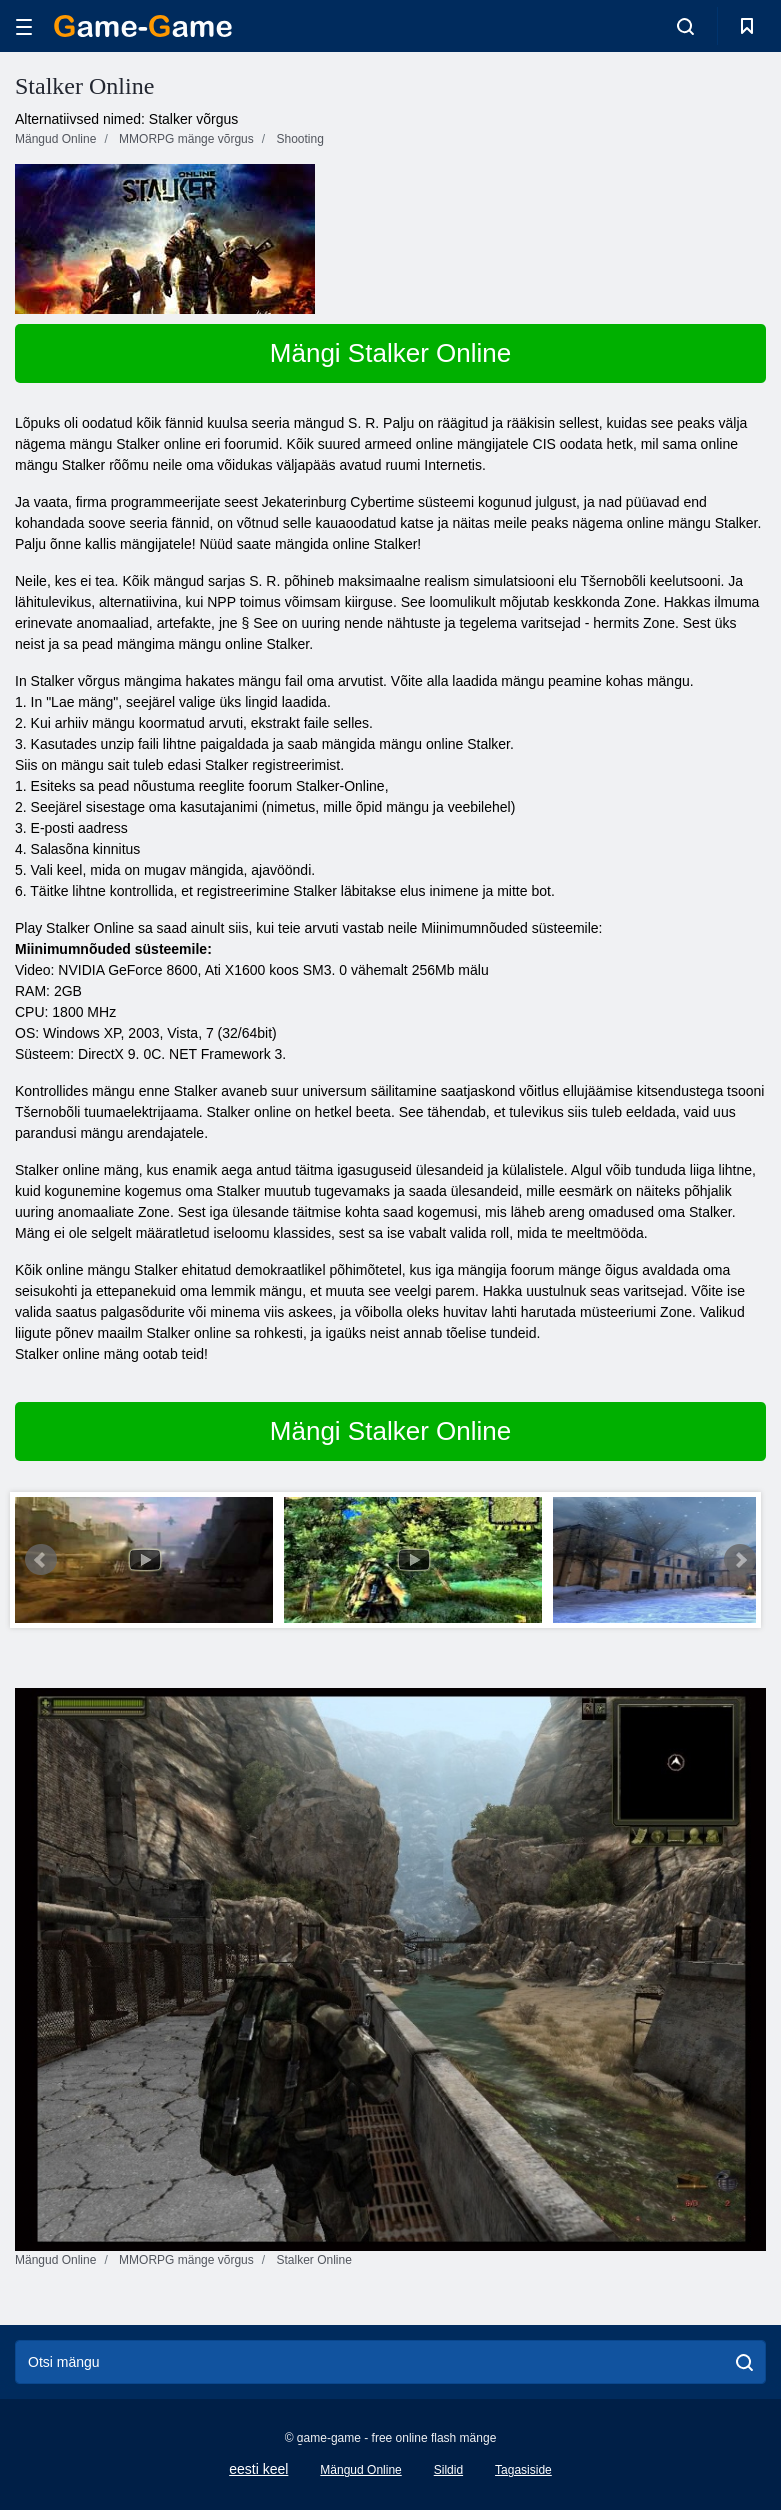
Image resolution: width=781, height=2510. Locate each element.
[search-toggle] (685, 26)
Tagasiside (523, 2470)
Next (740, 1560)
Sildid (448, 2470)
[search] (744, 2362)
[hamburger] (24, 26)
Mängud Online (360, 2470)
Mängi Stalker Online (390, 353)
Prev (41, 1560)
